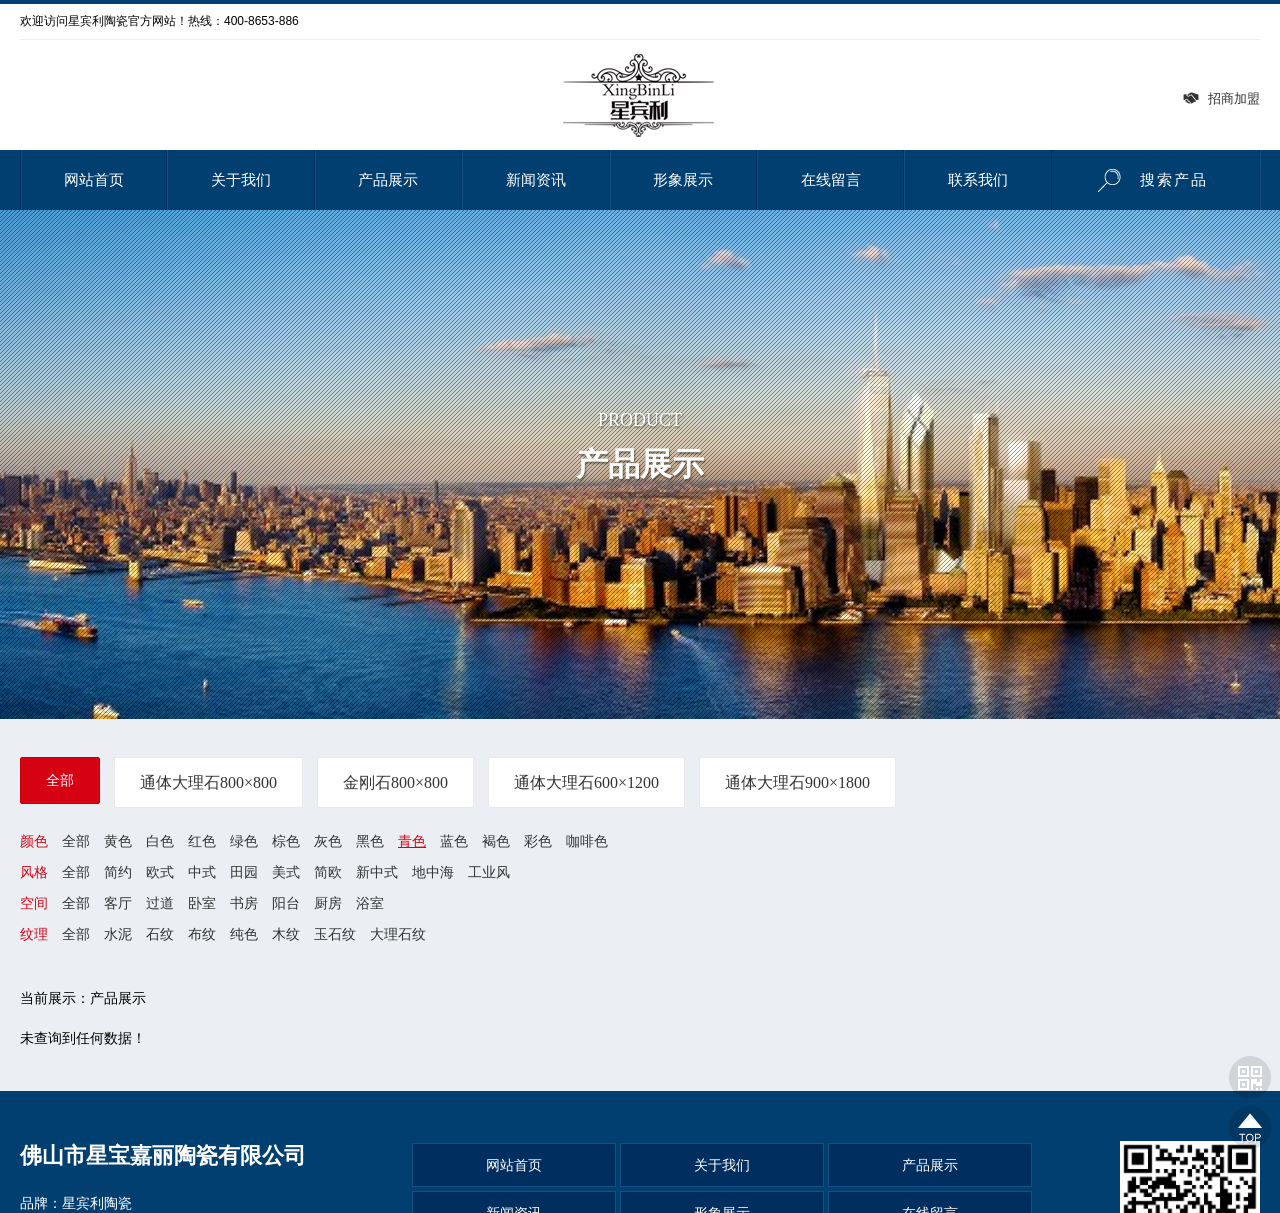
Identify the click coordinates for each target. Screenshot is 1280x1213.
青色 (412, 841)
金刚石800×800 (395, 782)
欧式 (160, 872)
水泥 (118, 935)
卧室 (202, 904)
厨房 (328, 904)
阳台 (286, 904)
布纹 (202, 935)
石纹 (160, 935)
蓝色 (454, 841)
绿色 (244, 841)
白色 (160, 841)
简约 (118, 872)
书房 (244, 904)
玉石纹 (335, 935)
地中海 (433, 872)
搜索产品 (1146, 180)
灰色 (328, 841)
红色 (202, 841)
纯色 (244, 935)
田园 (244, 872)
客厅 (118, 904)
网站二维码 (1250, 1077)
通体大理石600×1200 (586, 782)
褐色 (496, 841)
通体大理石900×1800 (797, 782)
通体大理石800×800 (208, 782)
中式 (202, 872)
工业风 (489, 872)
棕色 (286, 841)
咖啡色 (587, 841)
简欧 (328, 872)
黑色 (370, 841)
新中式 (377, 872)
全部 (60, 780)
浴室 (370, 904)
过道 (160, 904)
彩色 (538, 841)
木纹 (286, 935)
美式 (286, 872)
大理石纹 (398, 935)
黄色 (118, 841)
